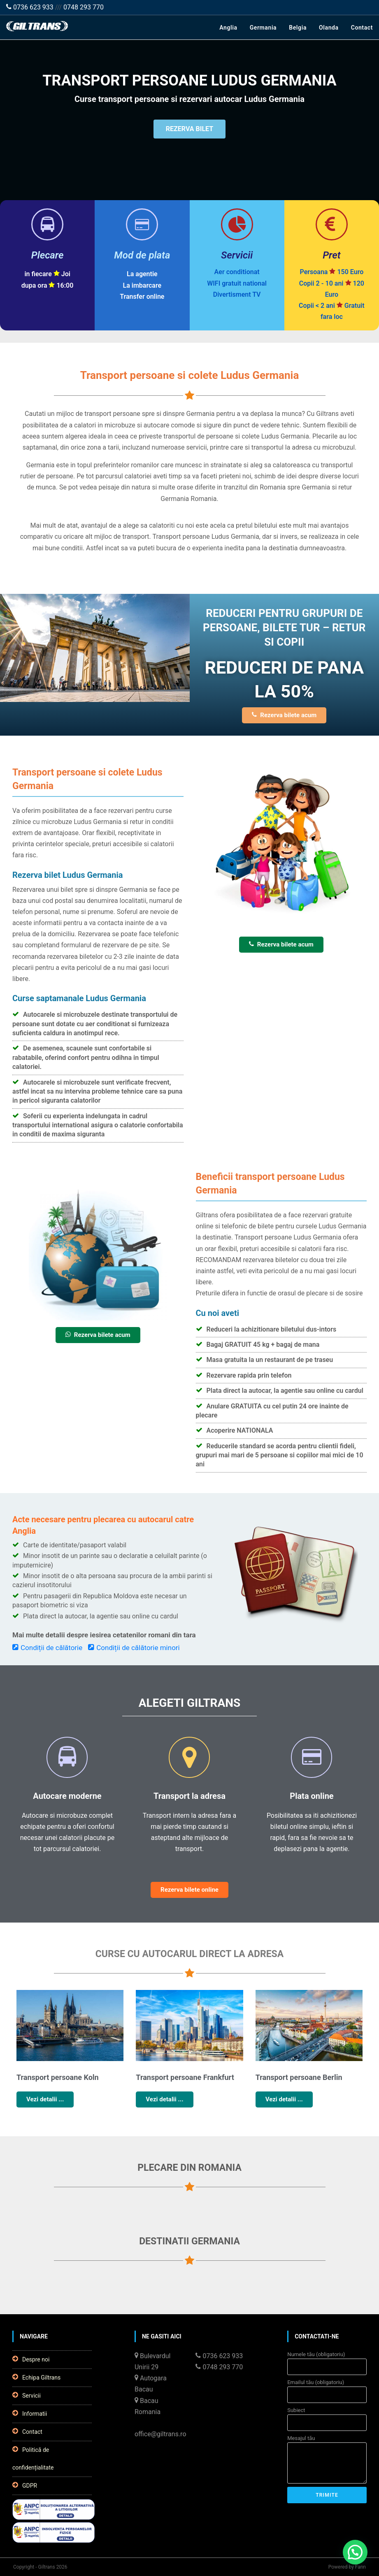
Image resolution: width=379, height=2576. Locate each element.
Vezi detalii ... (45, 2099)
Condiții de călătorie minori (134, 1647)
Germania (263, 27)
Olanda (329, 27)
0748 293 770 (83, 7)
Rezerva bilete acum (284, 715)
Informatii (29, 2413)
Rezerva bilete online (189, 1889)
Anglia (228, 27)
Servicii (26, 2395)
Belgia (298, 27)
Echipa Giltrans (36, 2377)
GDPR (24, 2485)
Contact (362, 27)
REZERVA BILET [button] (189, 131)
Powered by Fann (347, 2567)
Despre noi (30, 2359)
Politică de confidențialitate (32, 2458)
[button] (355, 2552)
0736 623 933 (29, 7)
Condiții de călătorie (47, 1647)
